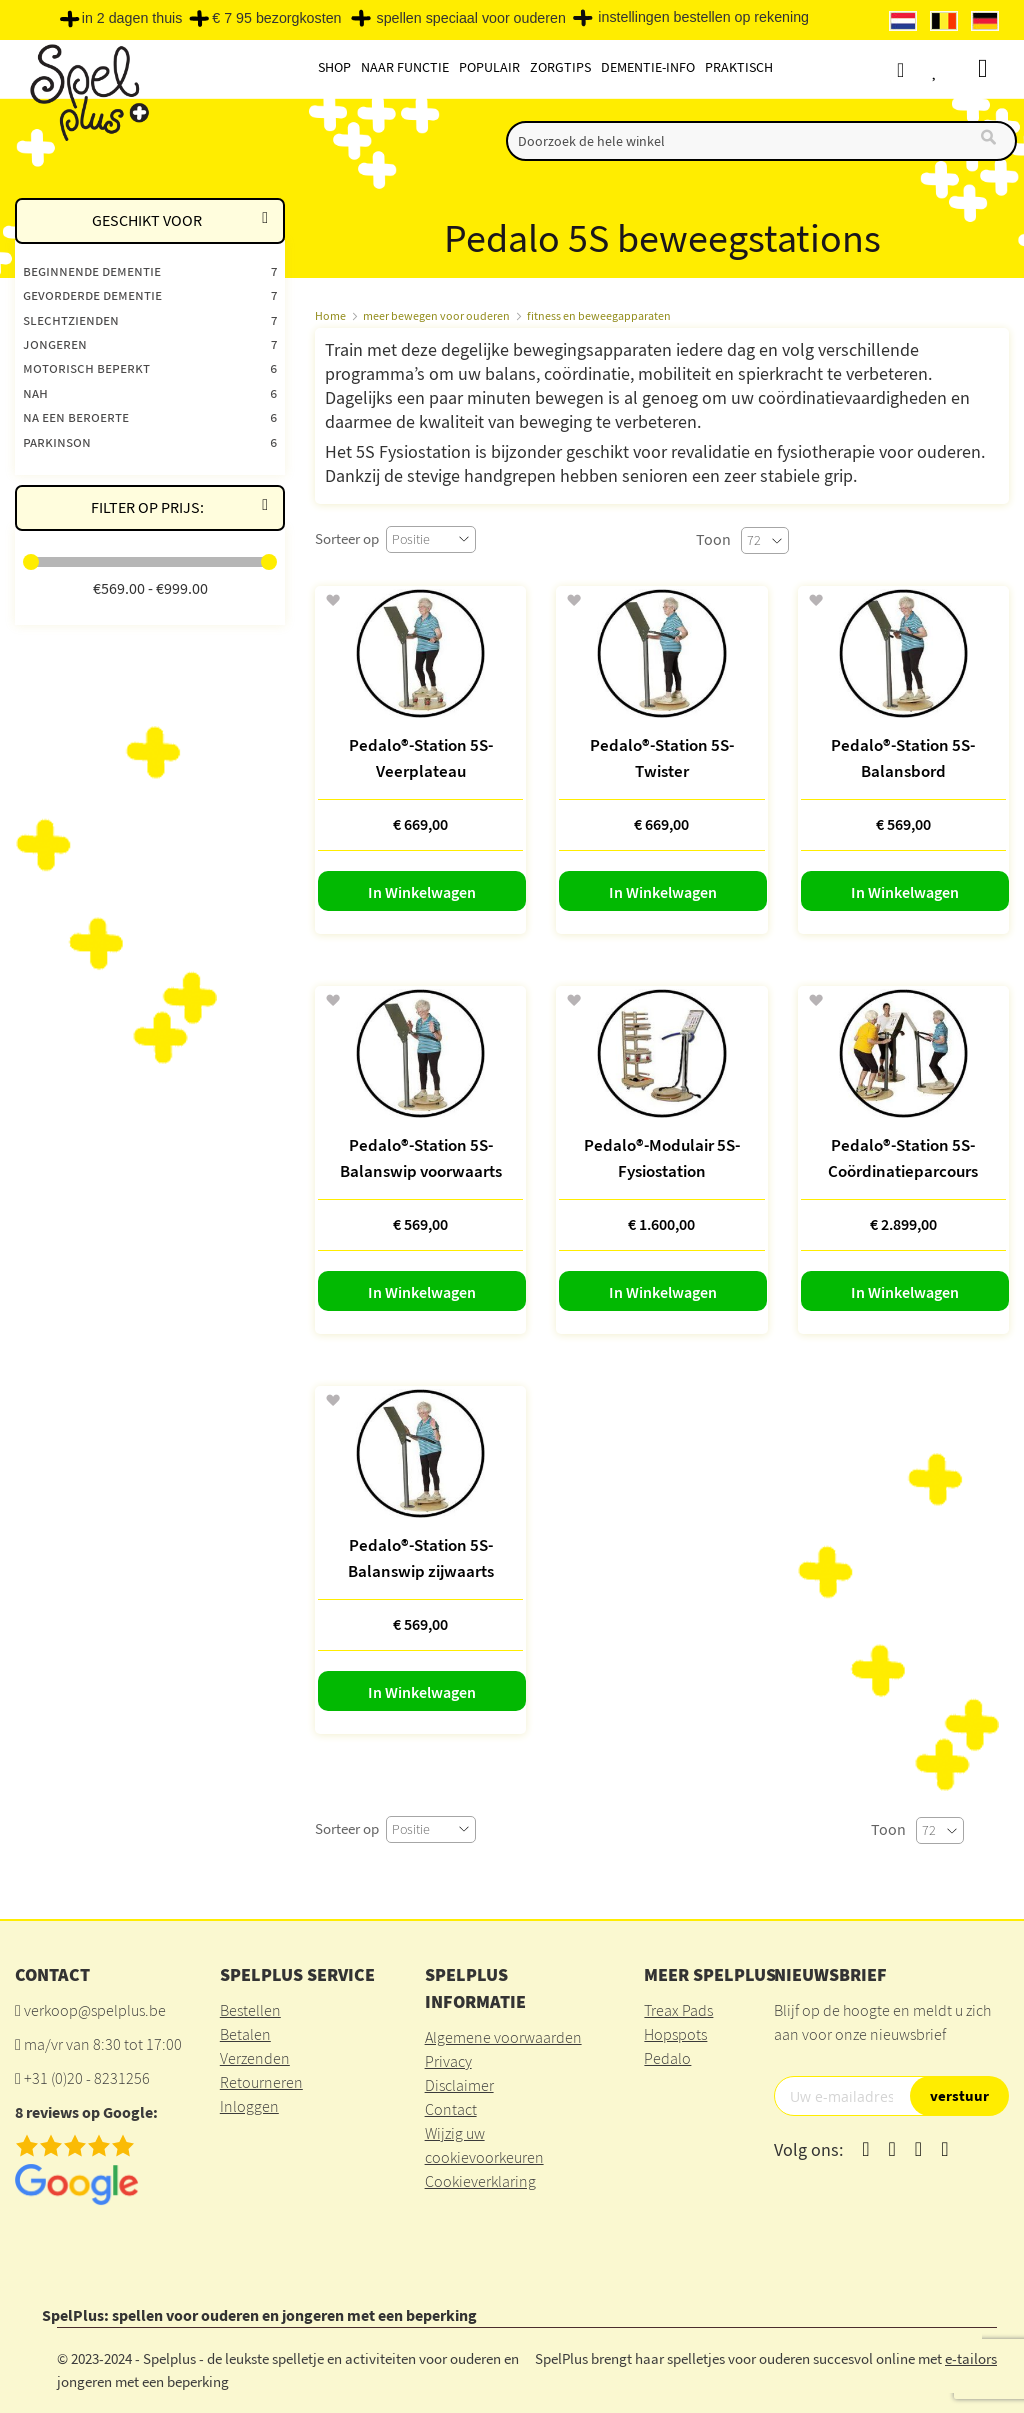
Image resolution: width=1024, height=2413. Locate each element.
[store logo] (87, 91)
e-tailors (971, 2358)
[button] (332, 601)
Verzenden (255, 2058)
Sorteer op (347, 538)
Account (918, 69)
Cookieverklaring (480, 2181)
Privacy (448, 2061)
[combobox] (761, 141)
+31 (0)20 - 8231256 (87, 2078)
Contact (451, 2109)
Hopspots (675, 2034)
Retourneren (261, 2082)
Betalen (245, 2034)
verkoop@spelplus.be (95, 2010)
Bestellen (250, 2010)
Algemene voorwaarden (503, 2037)
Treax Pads (678, 2010)
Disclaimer (459, 2085)
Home (330, 315)
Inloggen (249, 2106)
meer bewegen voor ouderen (436, 315)
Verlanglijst (956, 69)
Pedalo (667, 2058)
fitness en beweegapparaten (599, 315)
